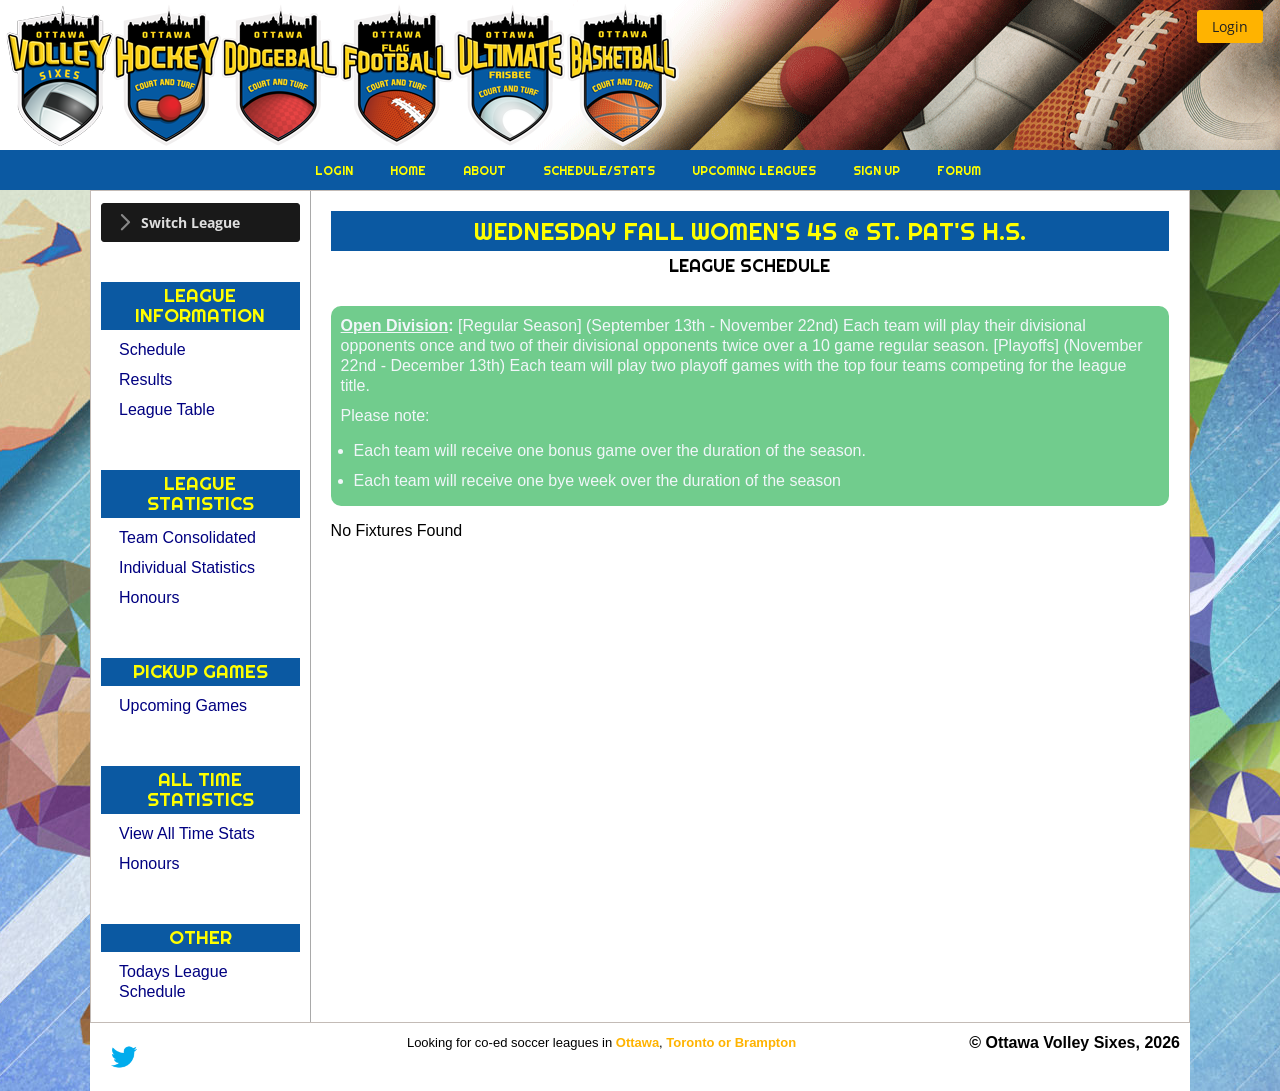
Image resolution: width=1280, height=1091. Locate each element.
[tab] (200, 222)
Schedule (152, 349)
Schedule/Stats (600, 170)
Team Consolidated (187, 537)
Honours (149, 597)
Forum (959, 170)
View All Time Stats (187, 833)
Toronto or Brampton (731, 1042)
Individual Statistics (187, 567)
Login (335, 170)
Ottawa (637, 1042)
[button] (1230, 26)
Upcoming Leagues (755, 170)
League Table (167, 409)
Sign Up (878, 170)
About (486, 170)
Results (145, 379)
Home (409, 170)
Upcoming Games (183, 705)
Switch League (190, 222)
